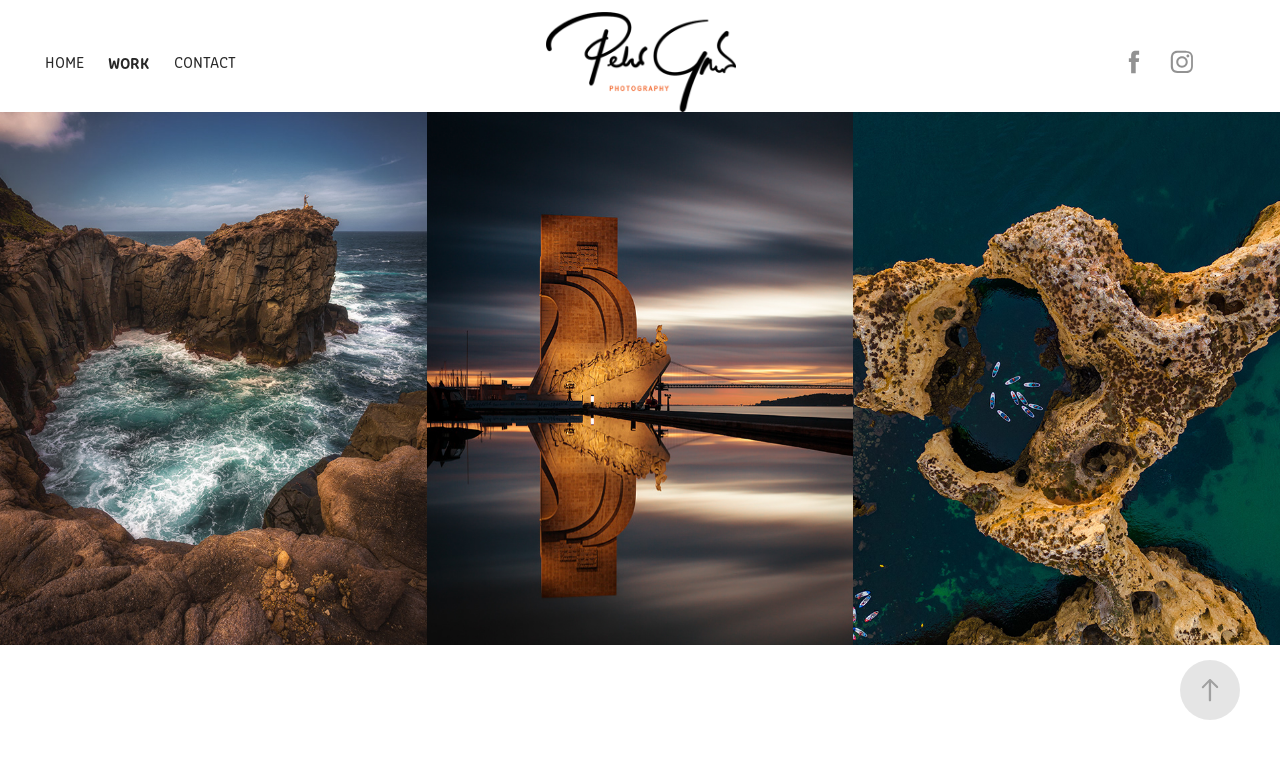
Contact (205, 61)
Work (128, 62)
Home (64, 61)
